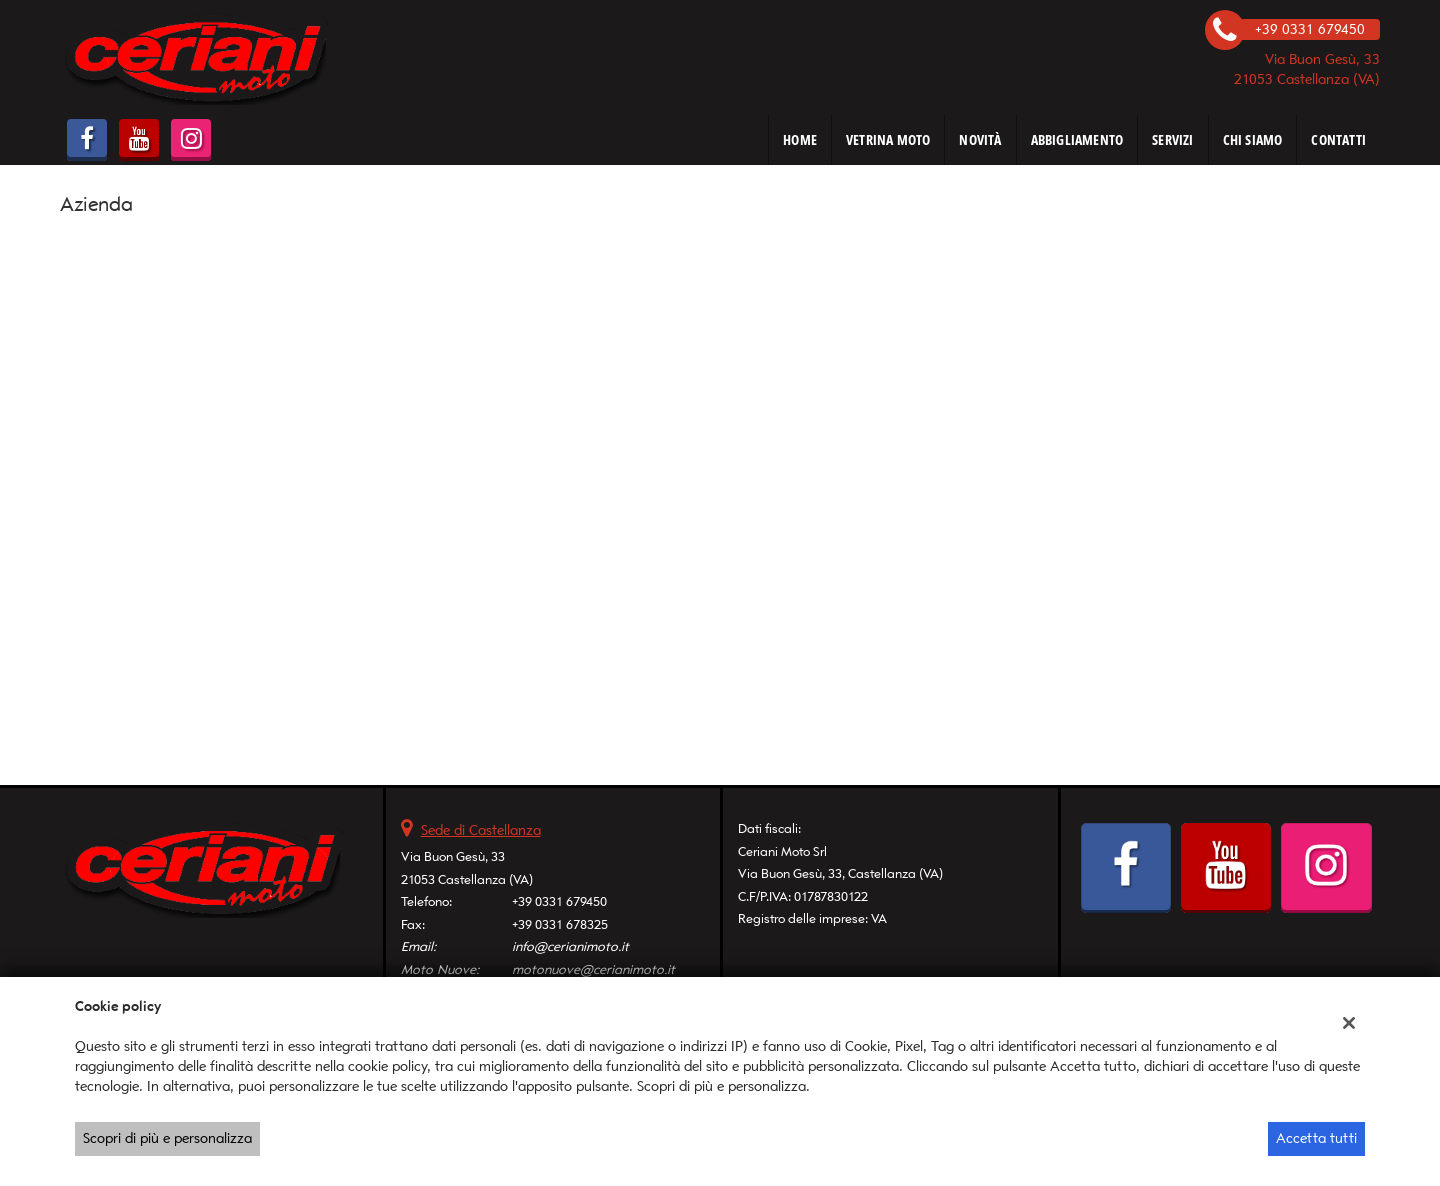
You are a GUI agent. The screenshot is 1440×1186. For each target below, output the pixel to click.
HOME (800, 139)
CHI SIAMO (1253, 139)
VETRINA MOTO (888, 139)
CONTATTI (1338, 139)
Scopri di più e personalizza (167, 1138)
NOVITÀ (980, 139)
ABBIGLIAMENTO (1077, 139)
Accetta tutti (1316, 1138)
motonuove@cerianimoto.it (593, 969)
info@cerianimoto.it (570, 946)
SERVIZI (1172, 139)
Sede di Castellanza (481, 830)
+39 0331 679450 (559, 901)
